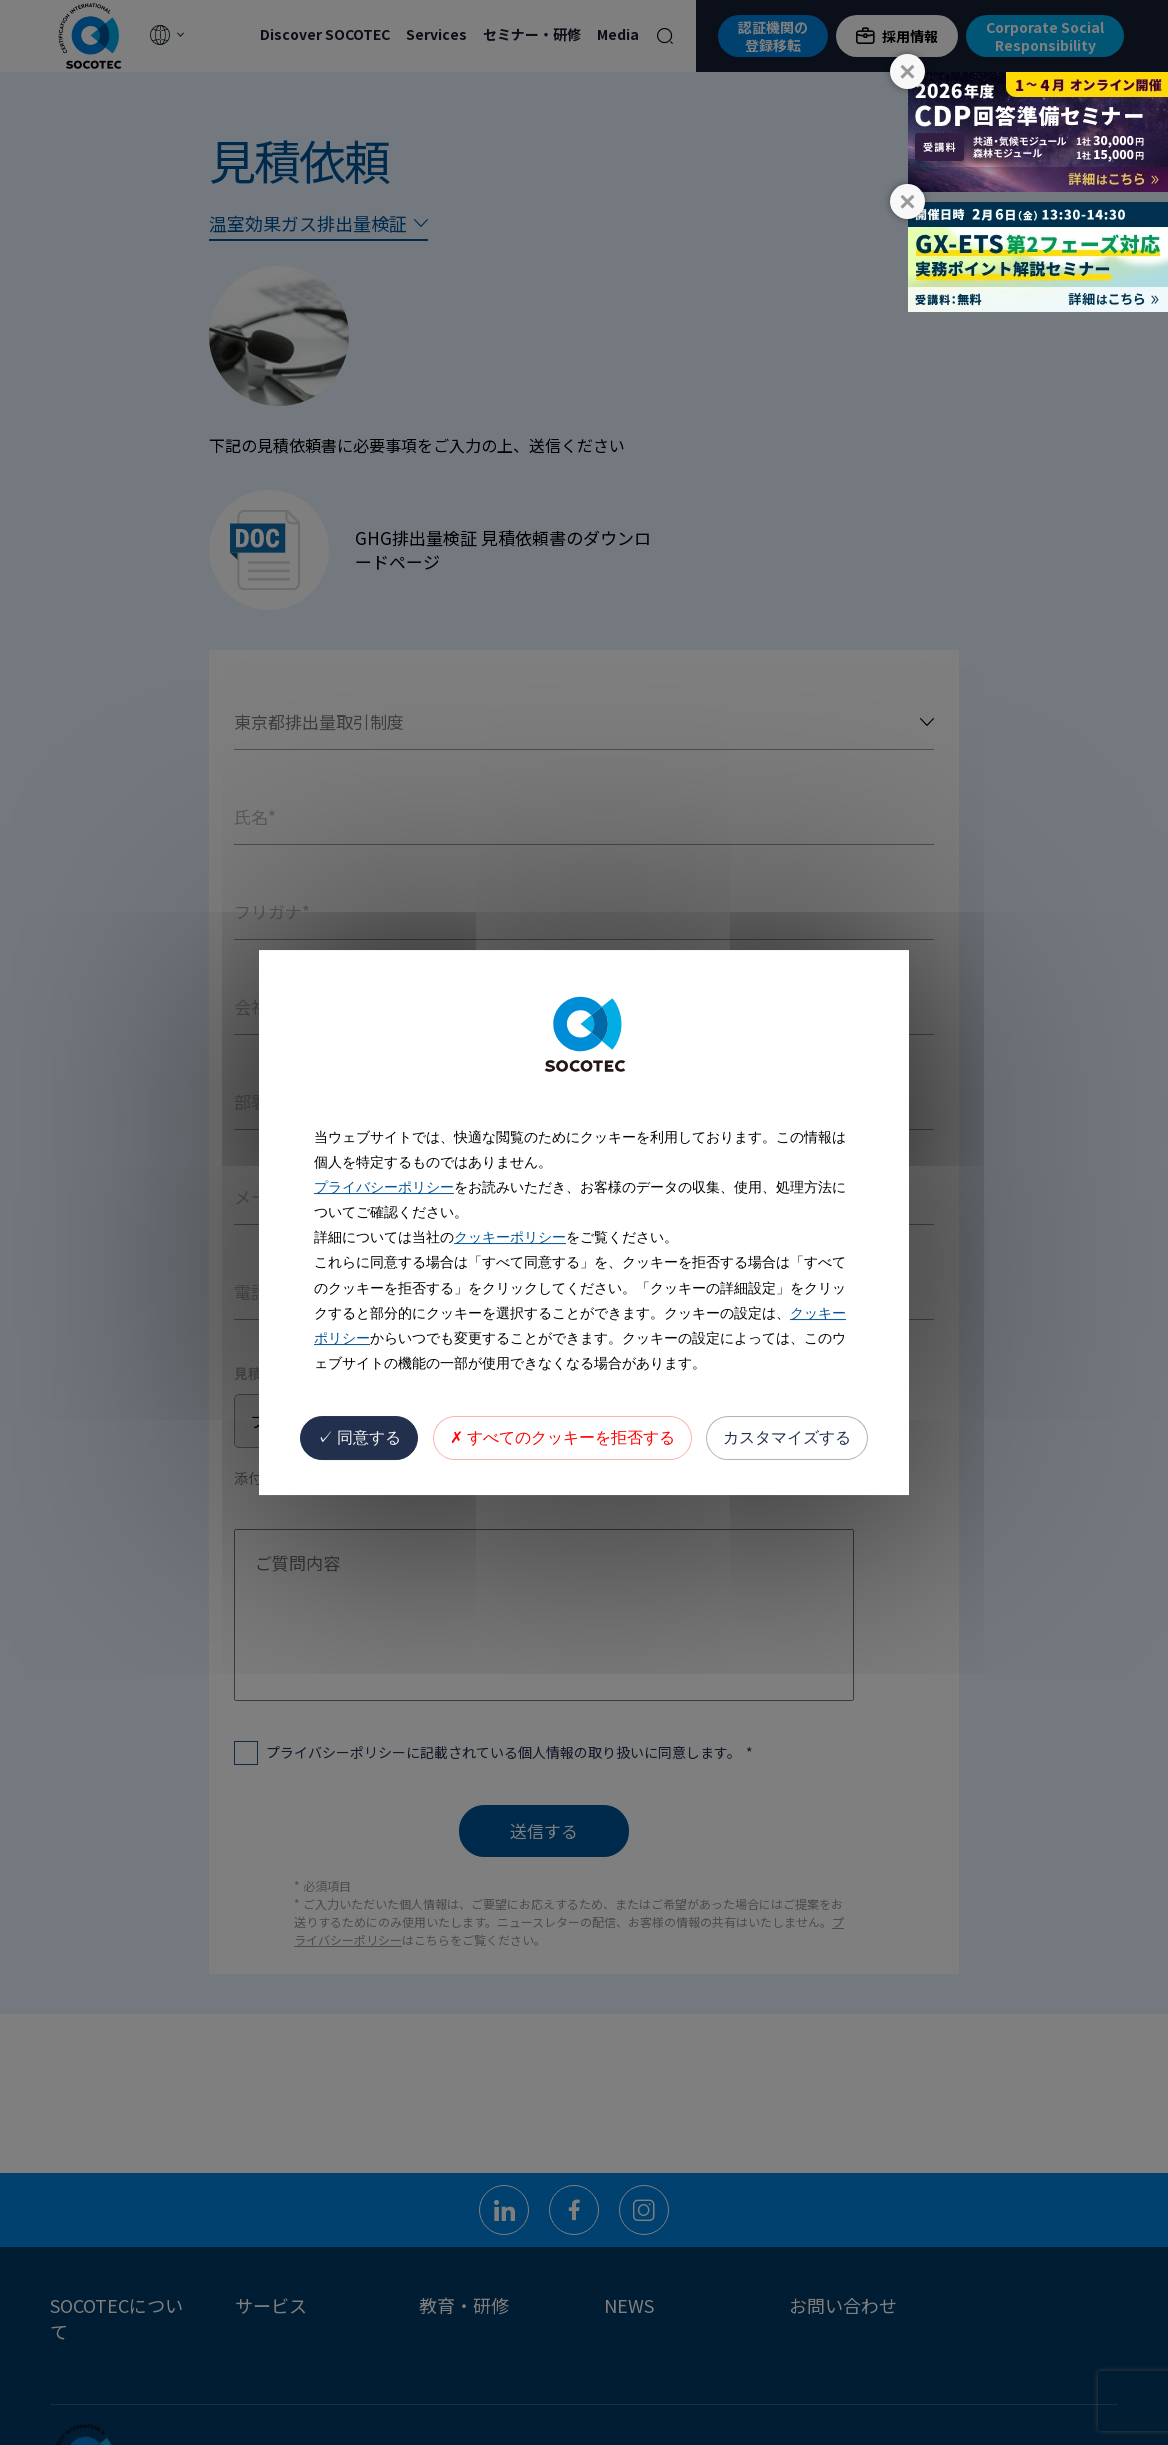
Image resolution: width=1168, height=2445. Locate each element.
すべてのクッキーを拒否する (562, 1437)
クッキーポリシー (510, 1237)
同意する (359, 1437)
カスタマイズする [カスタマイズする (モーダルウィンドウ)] (787, 1437)
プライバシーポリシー (384, 1187)
